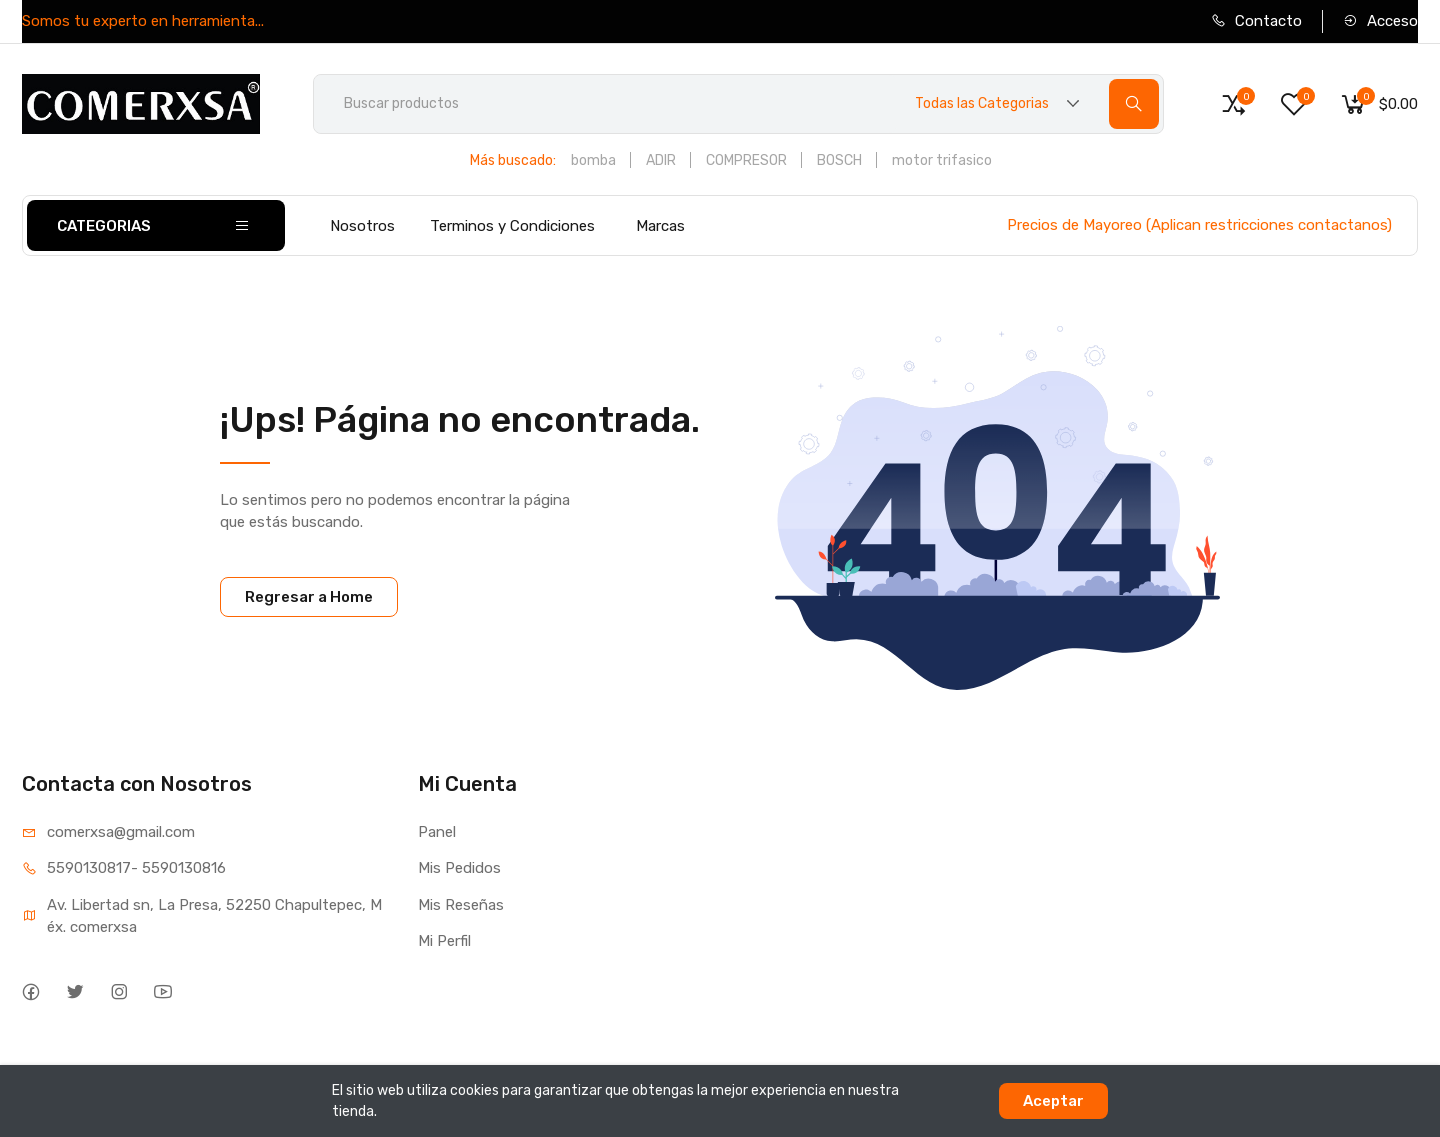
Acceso (1380, 21)
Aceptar (1053, 1101)
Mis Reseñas (461, 905)
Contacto (1256, 21)
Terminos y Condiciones (512, 226)
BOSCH (839, 160)
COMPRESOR (746, 160)
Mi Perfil (444, 941)
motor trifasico (942, 160)
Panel (437, 832)
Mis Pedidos (459, 868)
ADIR (661, 160)
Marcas (660, 226)
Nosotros (362, 226)
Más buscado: (513, 160)
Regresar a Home (309, 597)
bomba (593, 160)
